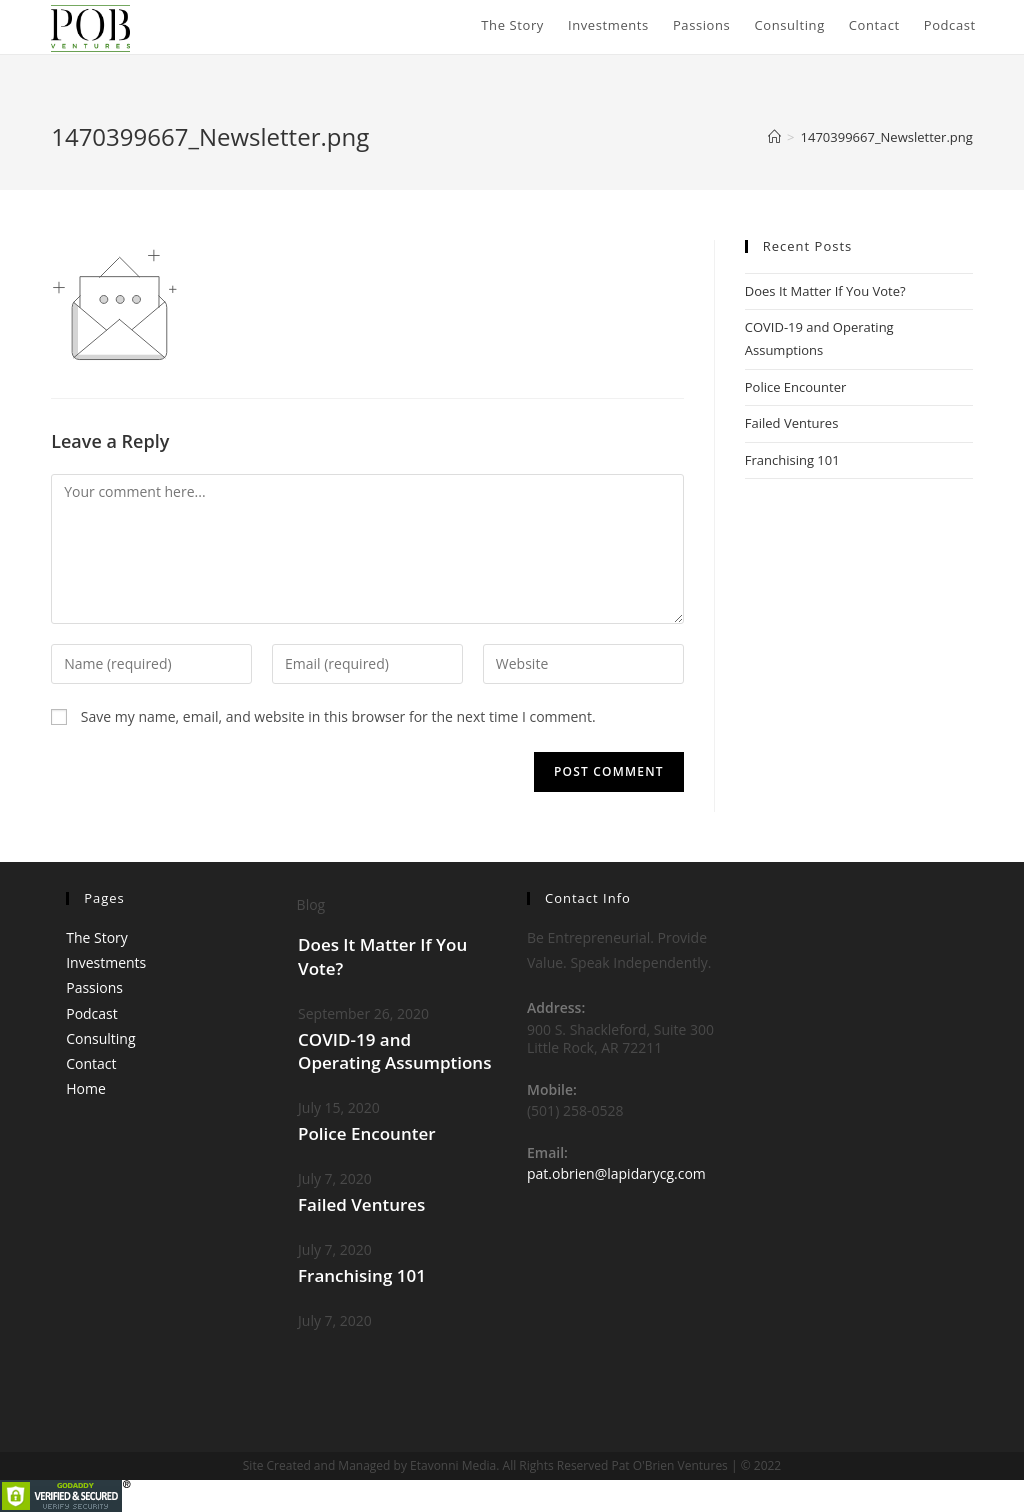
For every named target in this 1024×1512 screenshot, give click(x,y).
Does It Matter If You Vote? (825, 291)
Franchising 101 (792, 460)
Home (86, 1088)
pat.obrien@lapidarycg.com (616, 1173)
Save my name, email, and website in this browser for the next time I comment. (338, 716)
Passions (94, 987)
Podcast (92, 1013)
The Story (97, 937)
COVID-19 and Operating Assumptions (394, 1051)
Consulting (100, 1038)
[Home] (774, 137)
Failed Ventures (792, 423)
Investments (106, 962)
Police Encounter (796, 387)
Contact (91, 1063)
